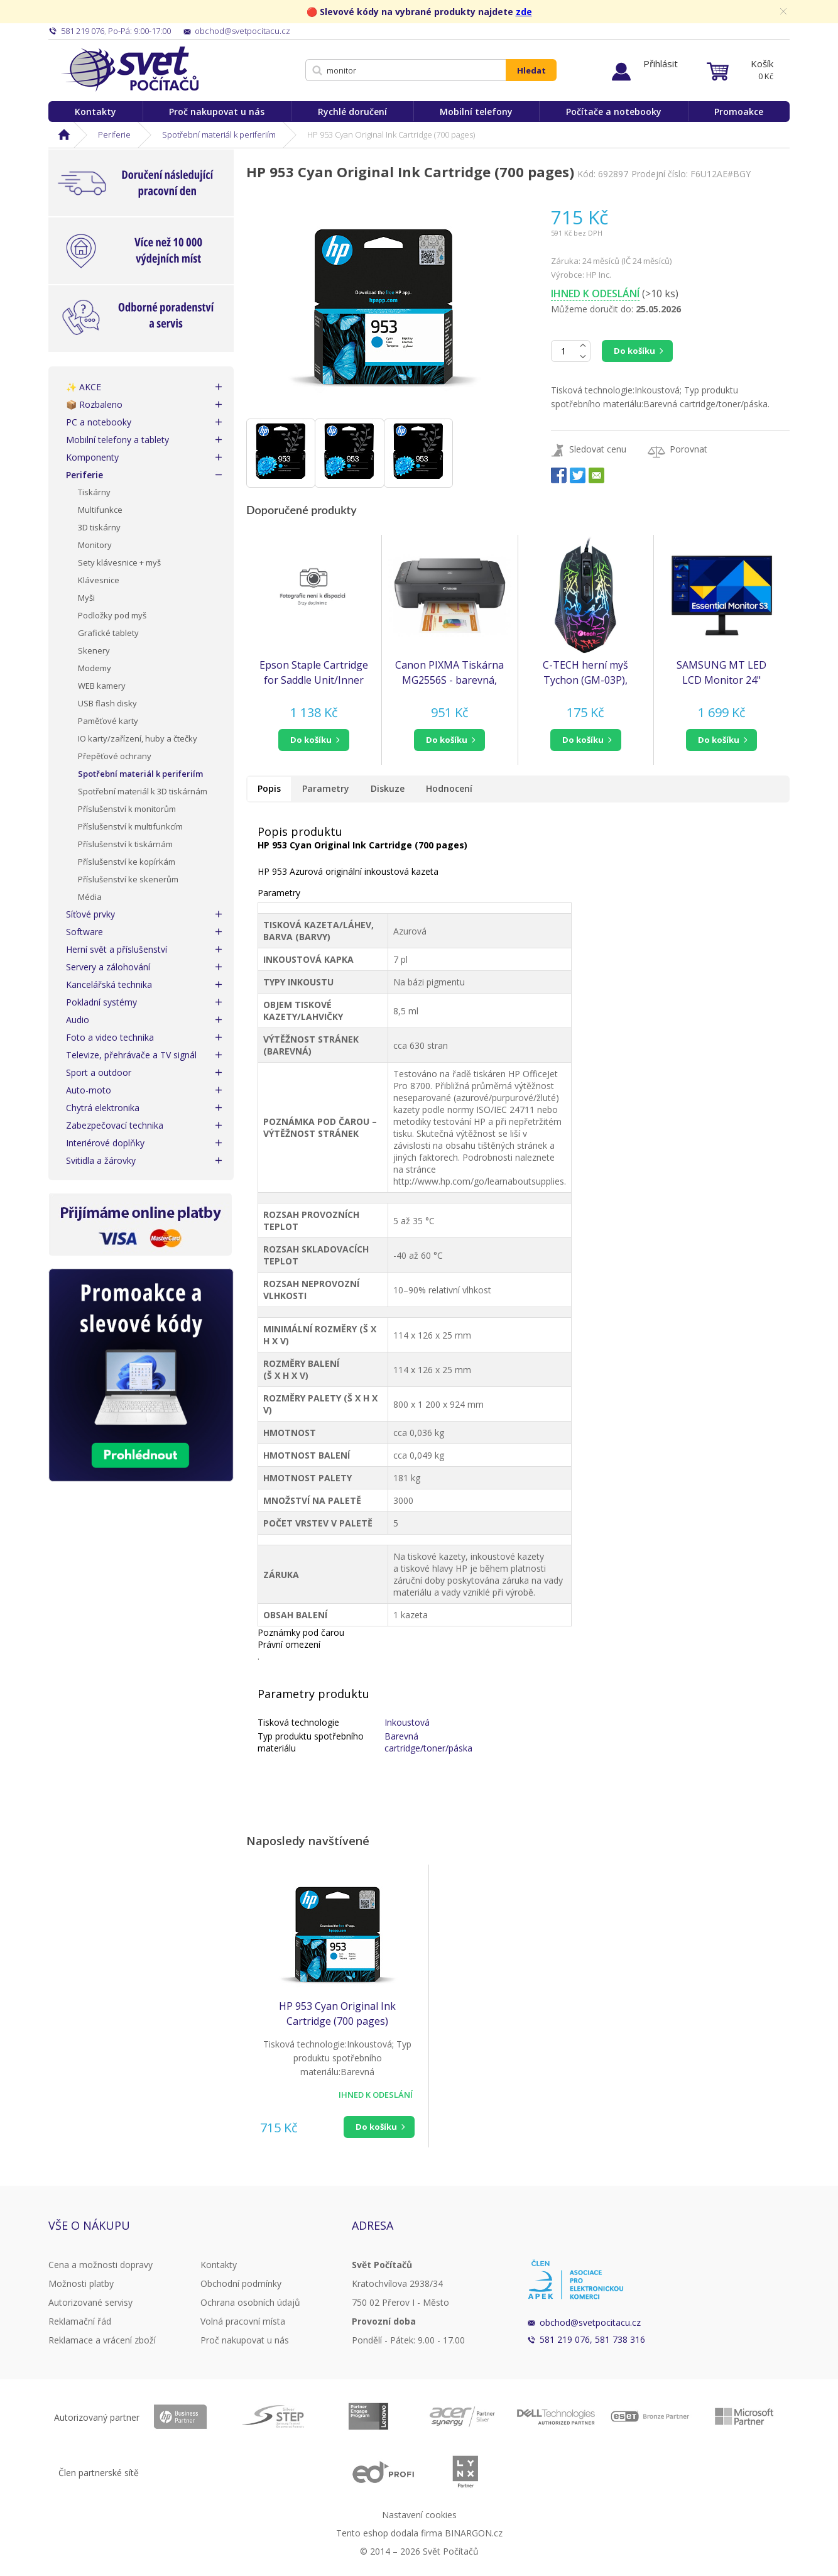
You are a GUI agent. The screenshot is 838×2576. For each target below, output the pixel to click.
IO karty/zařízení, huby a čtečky (137, 738)
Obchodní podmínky (240, 2283)
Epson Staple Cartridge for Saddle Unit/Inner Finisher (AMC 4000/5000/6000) (313, 673)
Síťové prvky (90, 914)
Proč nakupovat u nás (216, 112)
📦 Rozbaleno (94, 404)
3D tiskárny (99, 527)
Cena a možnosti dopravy (100, 2265)
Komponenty (92, 457)
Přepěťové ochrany (114, 756)
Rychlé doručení (352, 112)
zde (524, 12)
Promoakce (738, 112)
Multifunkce (100, 509)
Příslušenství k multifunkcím (130, 826)
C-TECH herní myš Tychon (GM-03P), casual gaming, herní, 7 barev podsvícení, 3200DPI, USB (585, 673)
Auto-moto (88, 1090)
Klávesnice (98, 580)
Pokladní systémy (101, 1002)
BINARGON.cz (474, 2533)
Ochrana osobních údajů (250, 2302)
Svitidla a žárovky (101, 1160)
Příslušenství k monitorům (127, 808)
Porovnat (688, 449)
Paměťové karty (108, 720)
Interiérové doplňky (105, 1143)
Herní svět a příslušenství (116, 949)
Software (84, 932)
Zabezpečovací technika (114, 1125)
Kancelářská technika (109, 984)
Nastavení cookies (419, 2515)
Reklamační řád (79, 2321)
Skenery (94, 650)
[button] (314, 740)
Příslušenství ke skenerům (128, 879)
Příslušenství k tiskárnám (125, 844)
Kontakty (95, 112)
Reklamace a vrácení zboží (102, 2340)
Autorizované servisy (90, 2302)
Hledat (531, 70)
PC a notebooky (98, 422)
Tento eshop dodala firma (389, 2533)
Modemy (94, 668)
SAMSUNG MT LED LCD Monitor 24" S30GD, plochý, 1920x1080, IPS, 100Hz (721, 673)
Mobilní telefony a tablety (117, 440)
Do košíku (634, 350)
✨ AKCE (83, 387)
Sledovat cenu (597, 449)
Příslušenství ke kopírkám (126, 861)
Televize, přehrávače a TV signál (131, 1055)
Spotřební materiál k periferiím (219, 134)
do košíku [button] (311, 739)
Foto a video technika (110, 1037)
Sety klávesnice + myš (119, 562)
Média (90, 896)
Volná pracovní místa (242, 2321)
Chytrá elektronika (102, 1108)
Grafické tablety (108, 633)
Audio (77, 1020)
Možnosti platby (81, 2283)
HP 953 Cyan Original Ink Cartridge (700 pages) (337, 2013)
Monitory (95, 545)
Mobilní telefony (476, 112)
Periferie (114, 134)
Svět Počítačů (130, 69)
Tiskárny (94, 492)
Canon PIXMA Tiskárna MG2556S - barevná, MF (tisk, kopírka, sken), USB (449, 673)
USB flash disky (107, 703)
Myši (86, 597)
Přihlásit (660, 63)
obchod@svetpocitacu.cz (590, 2322)
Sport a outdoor (98, 1072)
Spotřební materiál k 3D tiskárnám (142, 791)
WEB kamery (102, 685)
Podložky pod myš (112, 615)
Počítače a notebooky (613, 112)
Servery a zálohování (108, 967)
